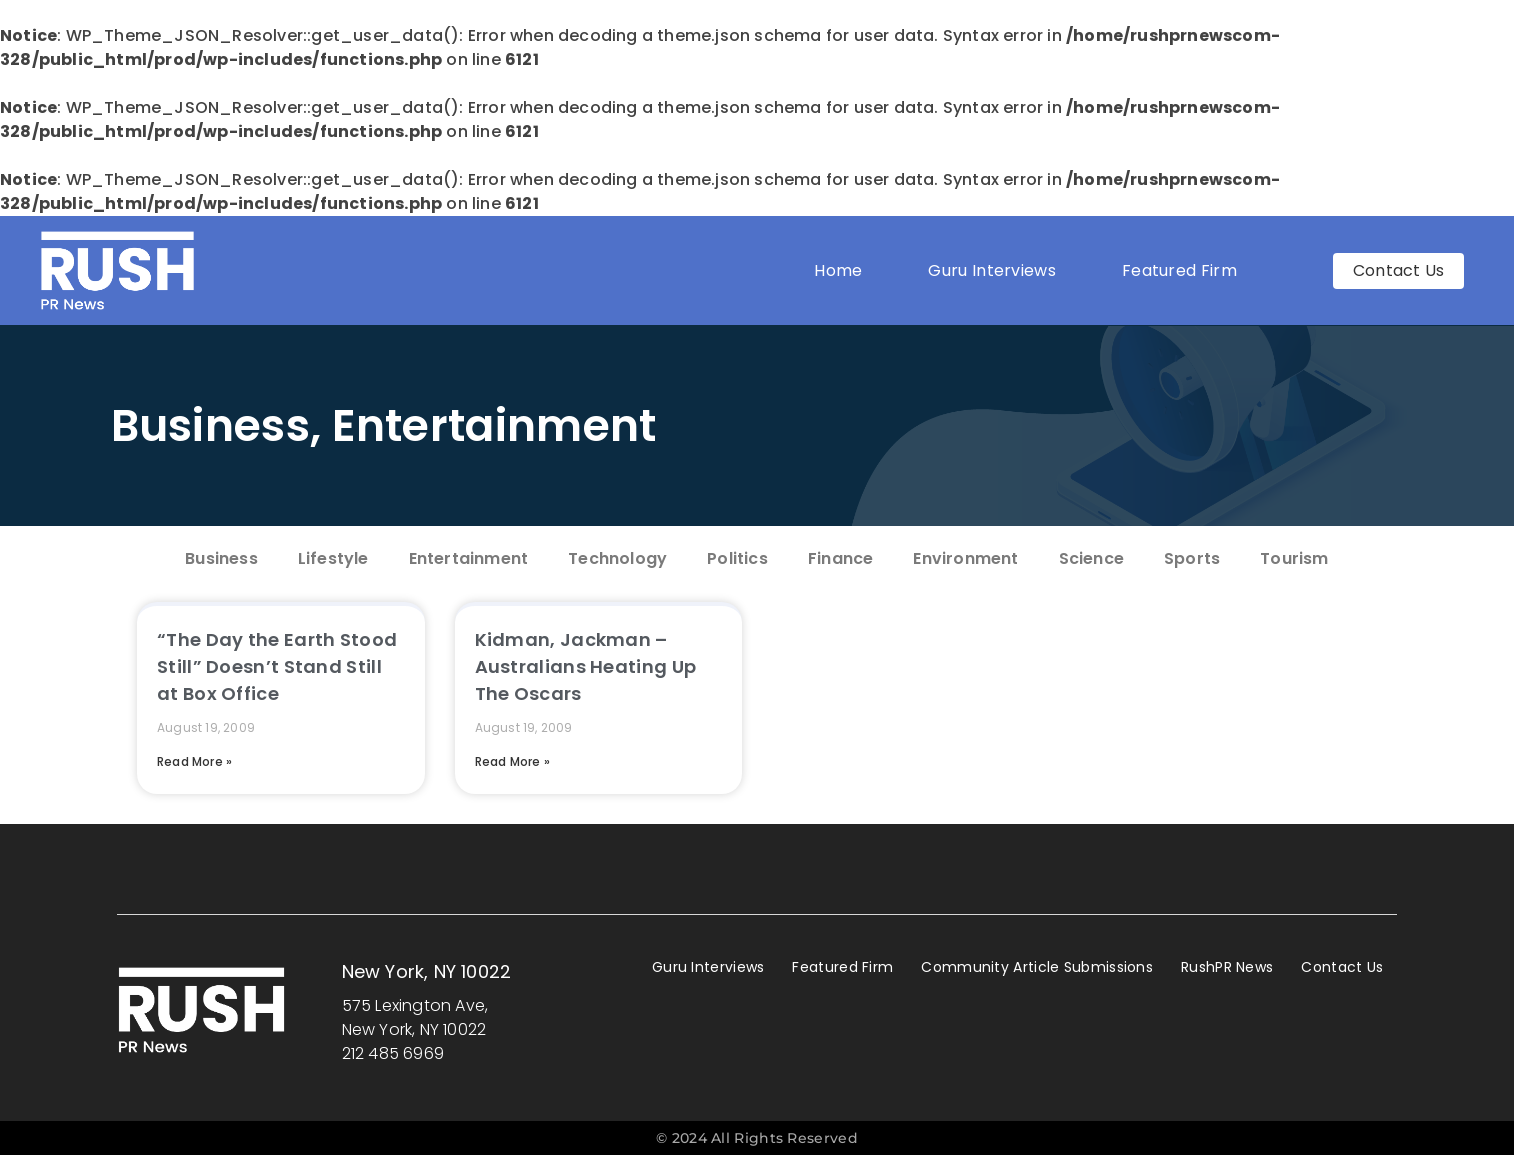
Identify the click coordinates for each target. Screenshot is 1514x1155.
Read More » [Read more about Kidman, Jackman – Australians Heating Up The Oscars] (512, 761)
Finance (840, 558)
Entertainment (494, 425)
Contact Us (1342, 967)
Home (838, 270)
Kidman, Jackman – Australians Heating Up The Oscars (586, 666)
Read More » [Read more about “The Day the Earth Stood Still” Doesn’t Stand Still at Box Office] (194, 761)
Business (210, 425)
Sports (1192, 558)
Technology (617, 558)
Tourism (1294, 558)
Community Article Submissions (1037, 967)
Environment (965, 558)
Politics (737, 558)
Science (1091, 558)
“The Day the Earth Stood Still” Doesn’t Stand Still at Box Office (277, 666)
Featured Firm (1184, 270)
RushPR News (1227, 967)
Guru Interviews (992, 270)
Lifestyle (333, 558)
